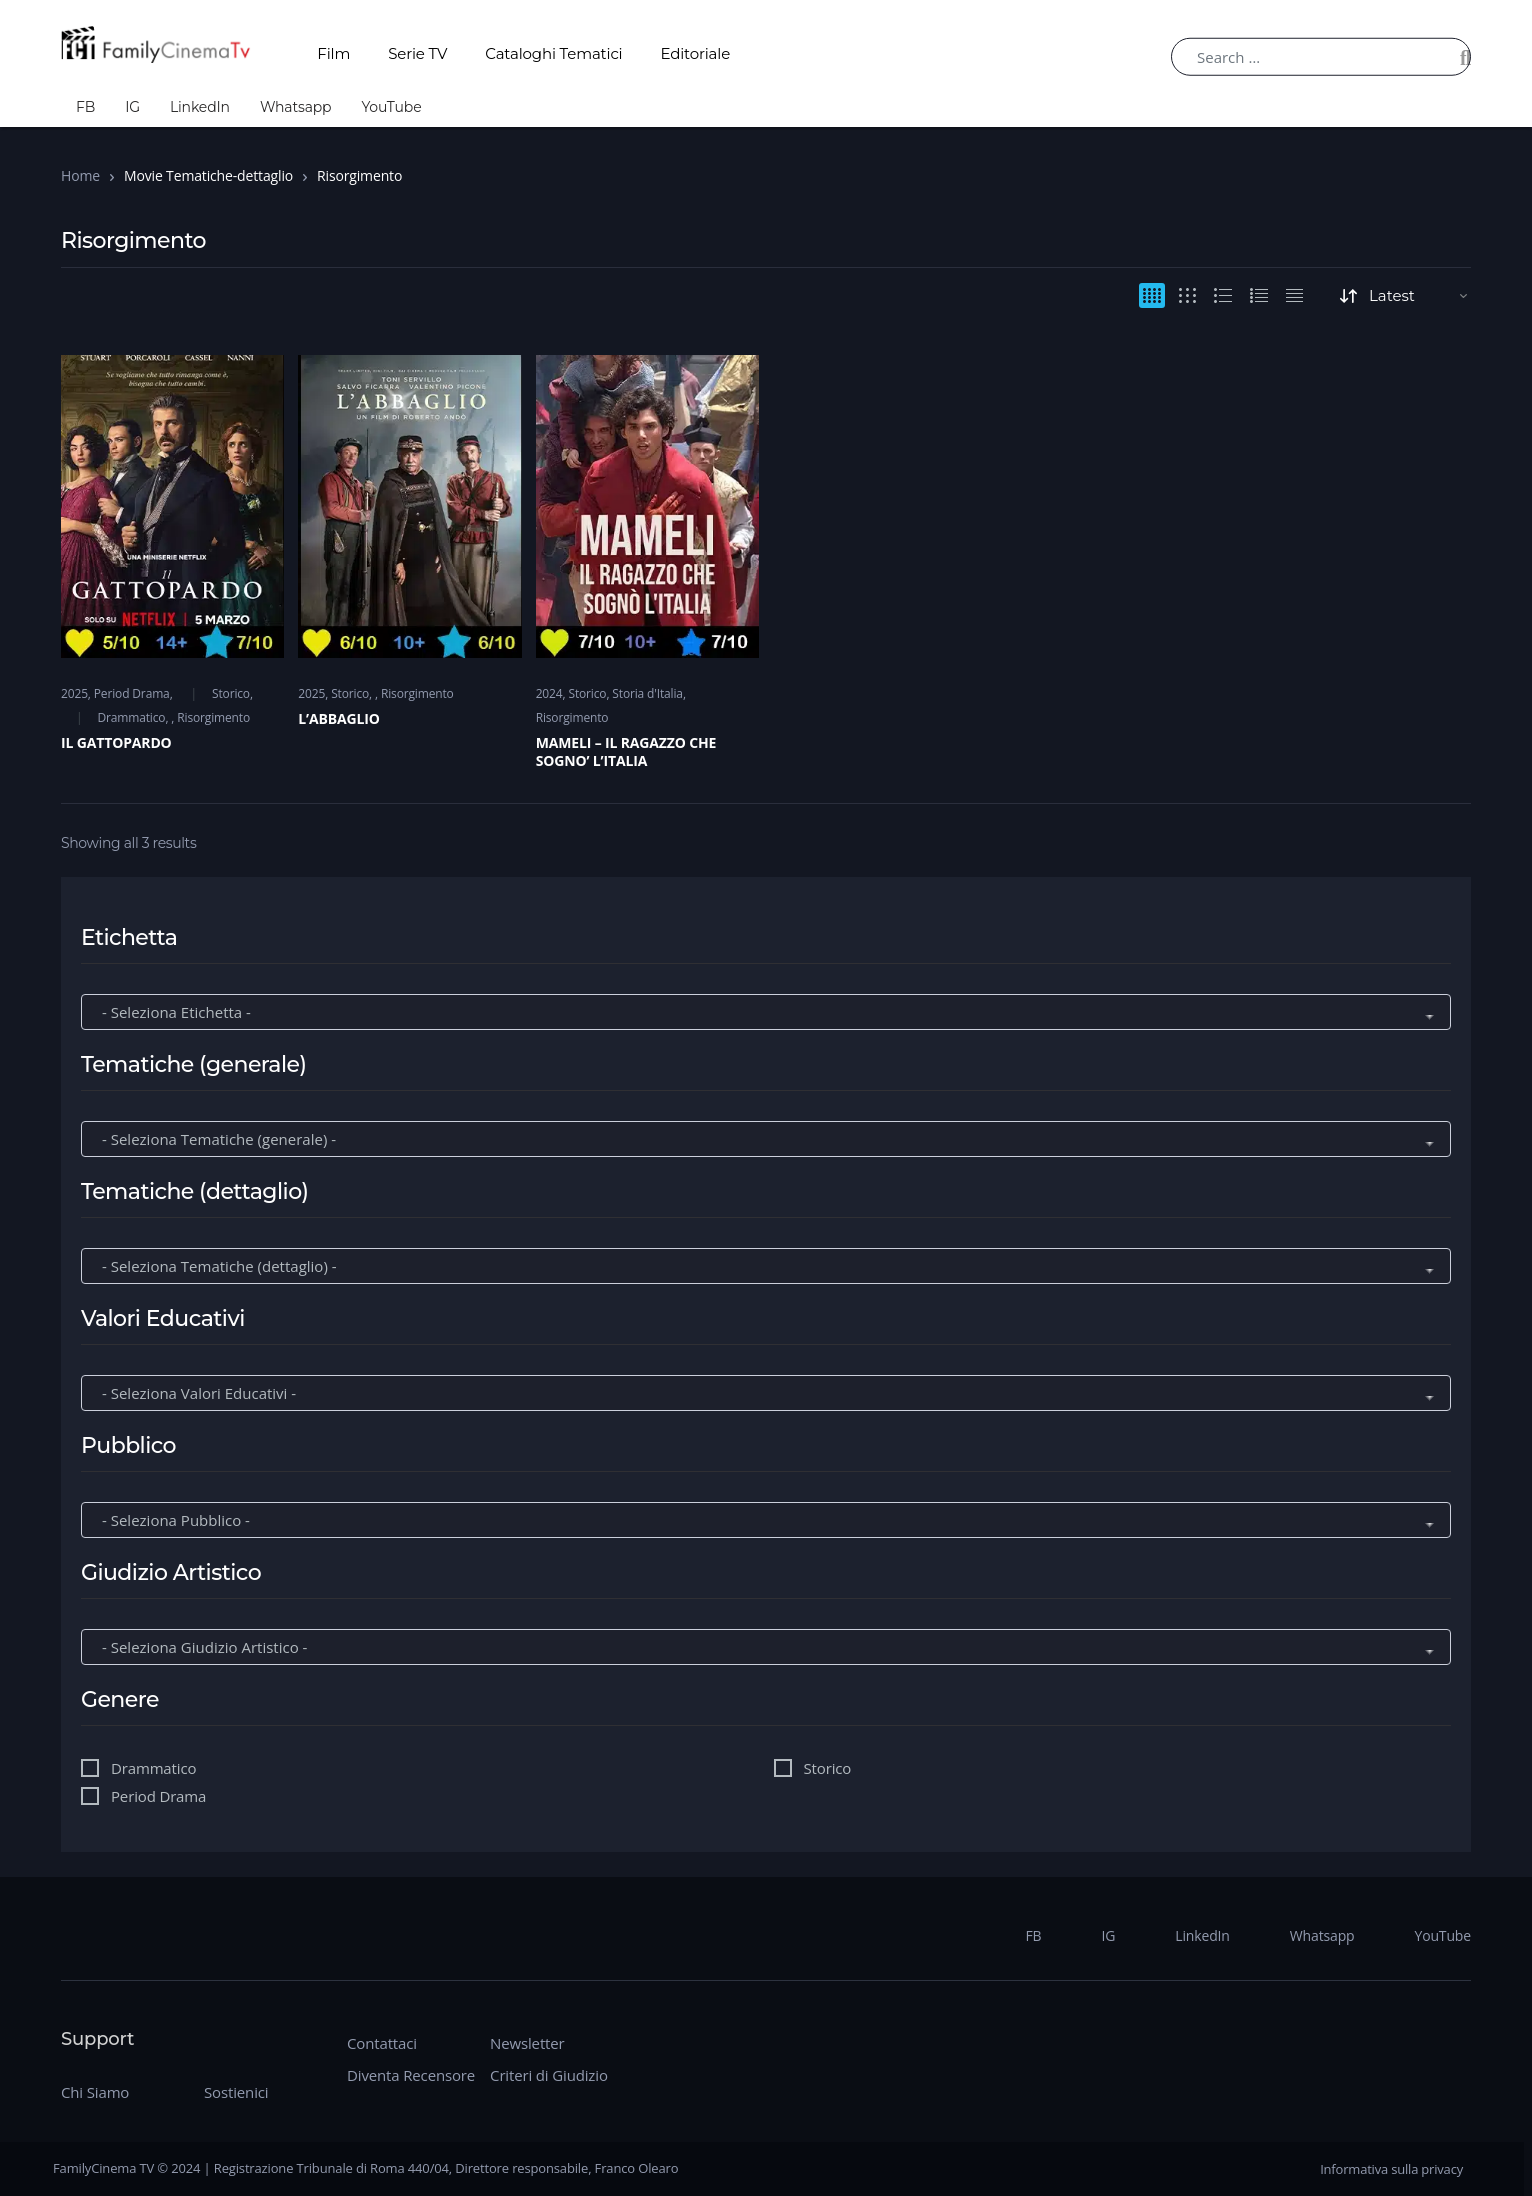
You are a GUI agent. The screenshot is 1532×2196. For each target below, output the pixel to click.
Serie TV (417, 53)
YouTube (391, 107)
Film (333, 53)
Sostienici (236, 2092)
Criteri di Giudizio (549, 2075)
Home (80, 175)
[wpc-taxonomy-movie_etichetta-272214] (766, 1012)
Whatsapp (296, 107)
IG (132, 107)
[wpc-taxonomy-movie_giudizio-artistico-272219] (766, 1647)
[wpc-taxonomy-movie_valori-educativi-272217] (766, 1393)
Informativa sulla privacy (1391, 2169)
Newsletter (527, 2043)
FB (85, 107)
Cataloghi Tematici (553, 53)
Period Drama (132, 693)
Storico (231, 693)
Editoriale (696, 53)
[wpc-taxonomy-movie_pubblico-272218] (766, 1520)
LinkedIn (200, 107)
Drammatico (131, 717)
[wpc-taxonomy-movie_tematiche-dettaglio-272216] (766, 1266)
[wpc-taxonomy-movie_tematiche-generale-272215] (766, 1139)
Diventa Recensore (411, 2075)
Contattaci (382, 2043)
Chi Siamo (95, 2092)
